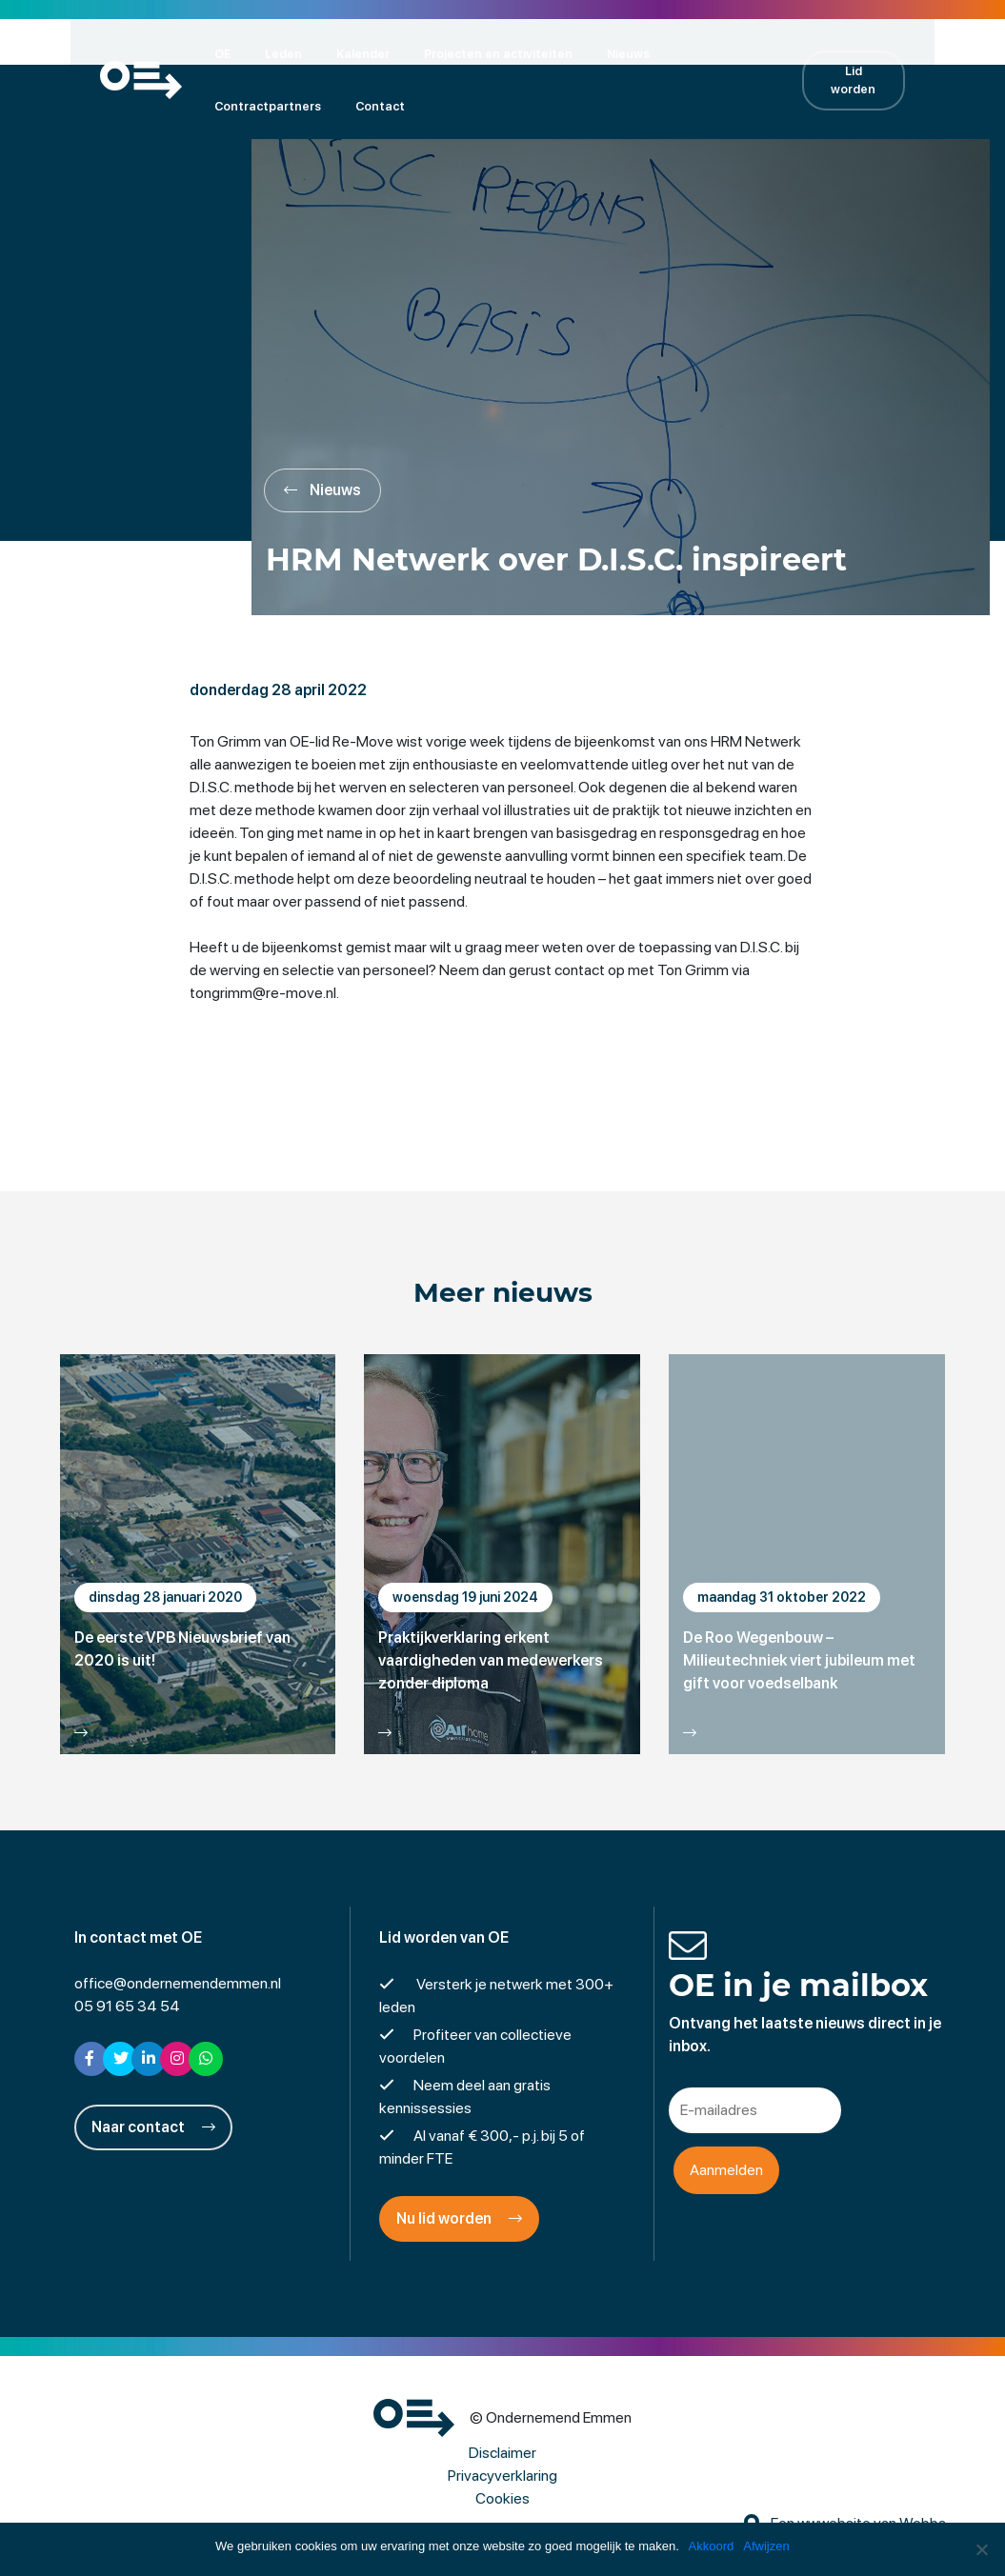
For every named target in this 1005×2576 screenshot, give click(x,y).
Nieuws (602, 53)
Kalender (337, 53)
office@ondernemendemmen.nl (177, 1988)
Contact (213, 105)
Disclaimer (502, 2457)
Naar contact (153, 2132)
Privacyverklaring (502, 2480)
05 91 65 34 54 (127, 2011)
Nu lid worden (459, 2223)
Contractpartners (711, 53)
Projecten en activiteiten (472, 53)
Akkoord (711, 2546)
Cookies (502, 2503)
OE (197, 53)
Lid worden (875, 79)
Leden (257, 53)
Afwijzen (767, 2546)
